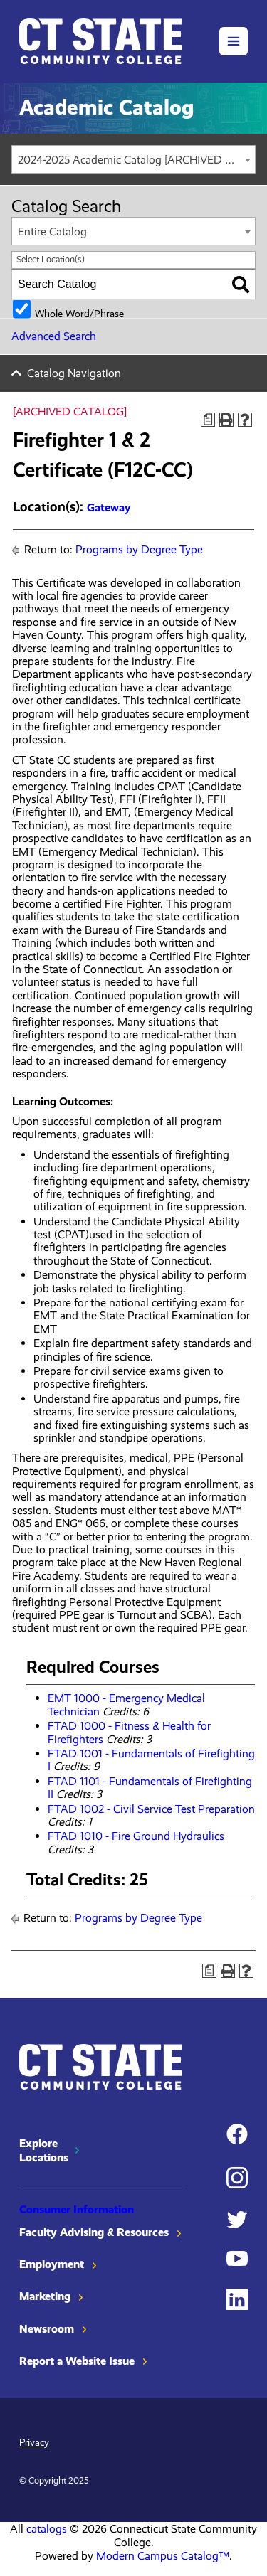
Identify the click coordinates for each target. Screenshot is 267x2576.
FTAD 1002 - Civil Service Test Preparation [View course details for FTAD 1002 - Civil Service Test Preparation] (151, 1809)
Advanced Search (53, 336)
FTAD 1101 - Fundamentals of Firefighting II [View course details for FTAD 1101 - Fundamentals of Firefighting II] (150, 1787)
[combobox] (133, 159)
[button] (233, 41)
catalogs (46, 2528)
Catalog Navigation (74, 373)
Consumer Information (76, 2209)
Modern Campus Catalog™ (162, 2555)
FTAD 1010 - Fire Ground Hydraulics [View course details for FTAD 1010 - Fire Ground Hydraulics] (136, 1836)
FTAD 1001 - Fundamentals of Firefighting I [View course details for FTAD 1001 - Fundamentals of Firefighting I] (151, 1760)
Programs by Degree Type (139, 549)
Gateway (108, 507)
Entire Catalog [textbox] (52, 231)
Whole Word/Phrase (79, 313)
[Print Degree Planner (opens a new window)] (208, 420)
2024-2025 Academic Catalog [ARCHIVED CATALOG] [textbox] (136, 159)
